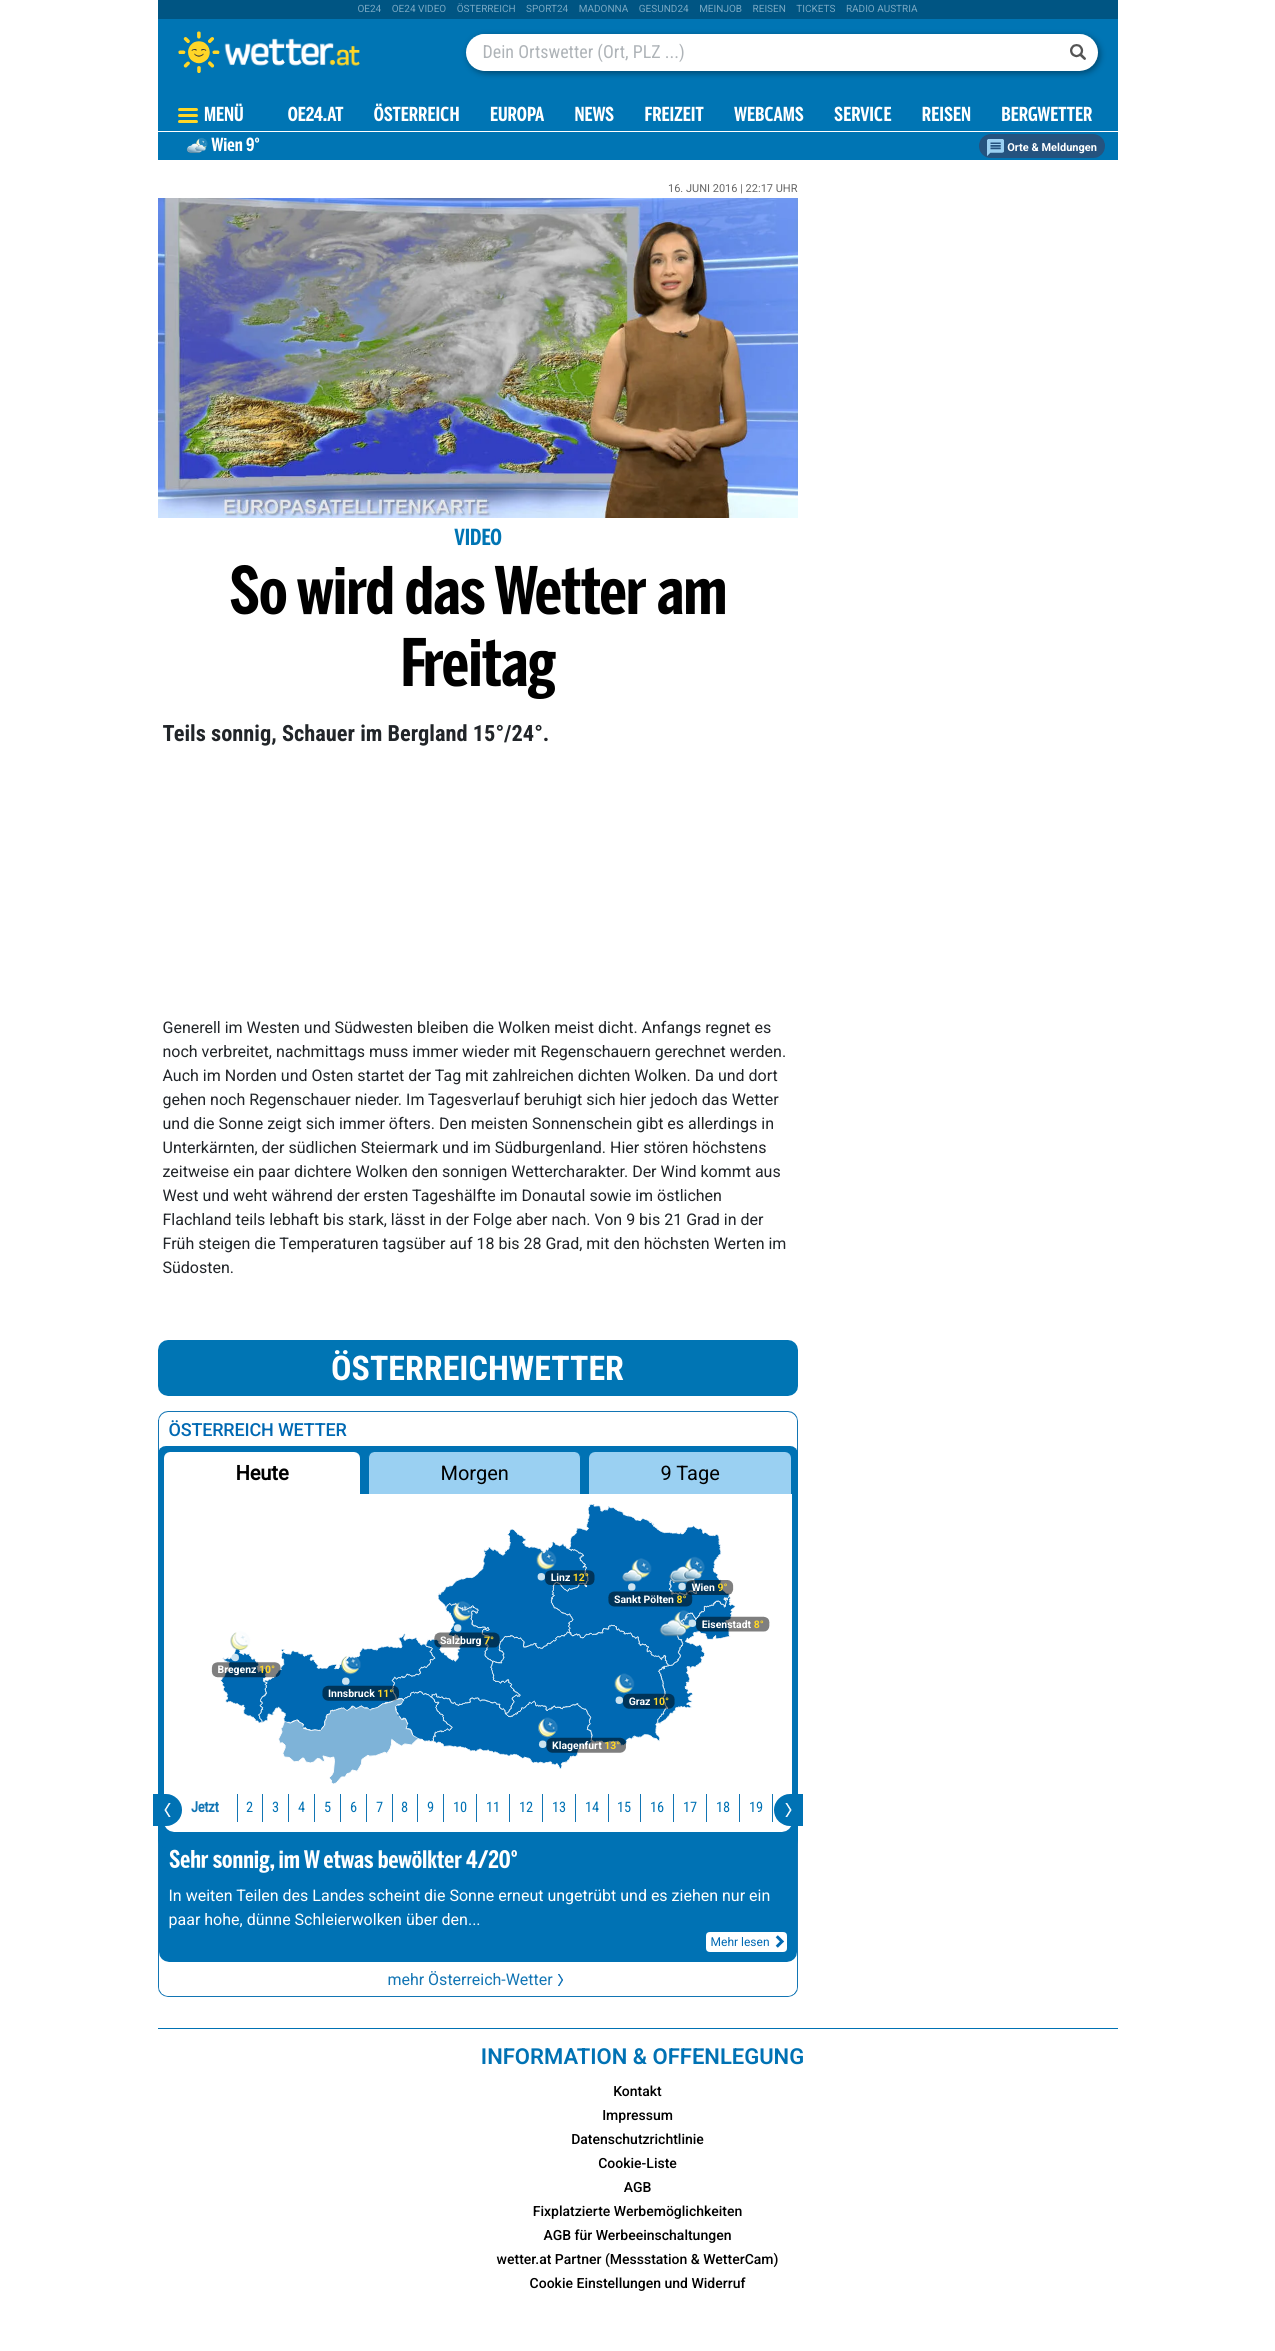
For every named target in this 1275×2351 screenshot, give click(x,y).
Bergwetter (1046, 116)
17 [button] (642, 1807)
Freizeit (673, 116)
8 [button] (356, 1807)
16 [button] (609, 1807)
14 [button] (544, 1807)
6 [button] (305, 1807)
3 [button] (227, 1807)
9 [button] (382, 1807)
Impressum (637, 2116)
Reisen (769, 9)
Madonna (604, 9)
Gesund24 (664, 9)
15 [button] (576, 1807)
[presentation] (167, 1810)
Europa (517, 116)
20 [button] (740, 1807)
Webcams (769, 116)
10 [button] (412, 1807)
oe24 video (419, 9)
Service (862, 116)
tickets (815, 9)
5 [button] (279, 1807)
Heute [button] (261, 1473)
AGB (638, 2188)
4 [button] (253, 1807)
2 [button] (201, 1807)
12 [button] (478, 1807)
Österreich (486, 9)
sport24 (547, 9)
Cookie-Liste (637, 2164)
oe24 (369, 9)
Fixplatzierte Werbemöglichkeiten (637, 2212)
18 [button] (675, 1807)
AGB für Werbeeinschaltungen (638, 2236)
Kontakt (637, 2092)
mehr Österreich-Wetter (477, 1979)
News (594, 116)
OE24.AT (316, 116)
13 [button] (511, 1807)
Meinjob (720, 9)
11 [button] (445, 1807)
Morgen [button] (474, 1473)
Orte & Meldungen (1042, 147)
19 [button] (708, 1807)
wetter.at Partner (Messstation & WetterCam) (638, 2260)
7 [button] (331, 1807)
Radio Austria (882, 9)
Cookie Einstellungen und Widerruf (638, 2284)
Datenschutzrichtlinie (637, 2140)
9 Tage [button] (690, 1473)
